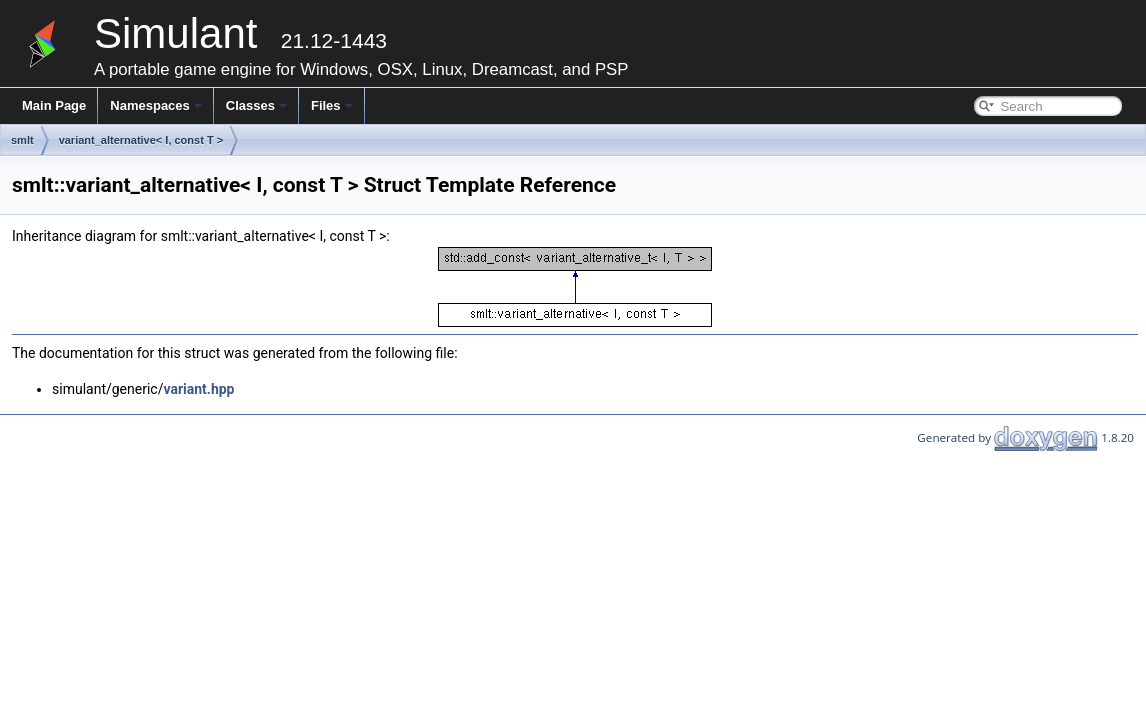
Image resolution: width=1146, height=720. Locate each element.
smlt (22, 140)
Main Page (54, 105)
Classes (256, 105)
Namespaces (156, 105)
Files (332, 105)
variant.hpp (198, 389)
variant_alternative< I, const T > (141, 140)
